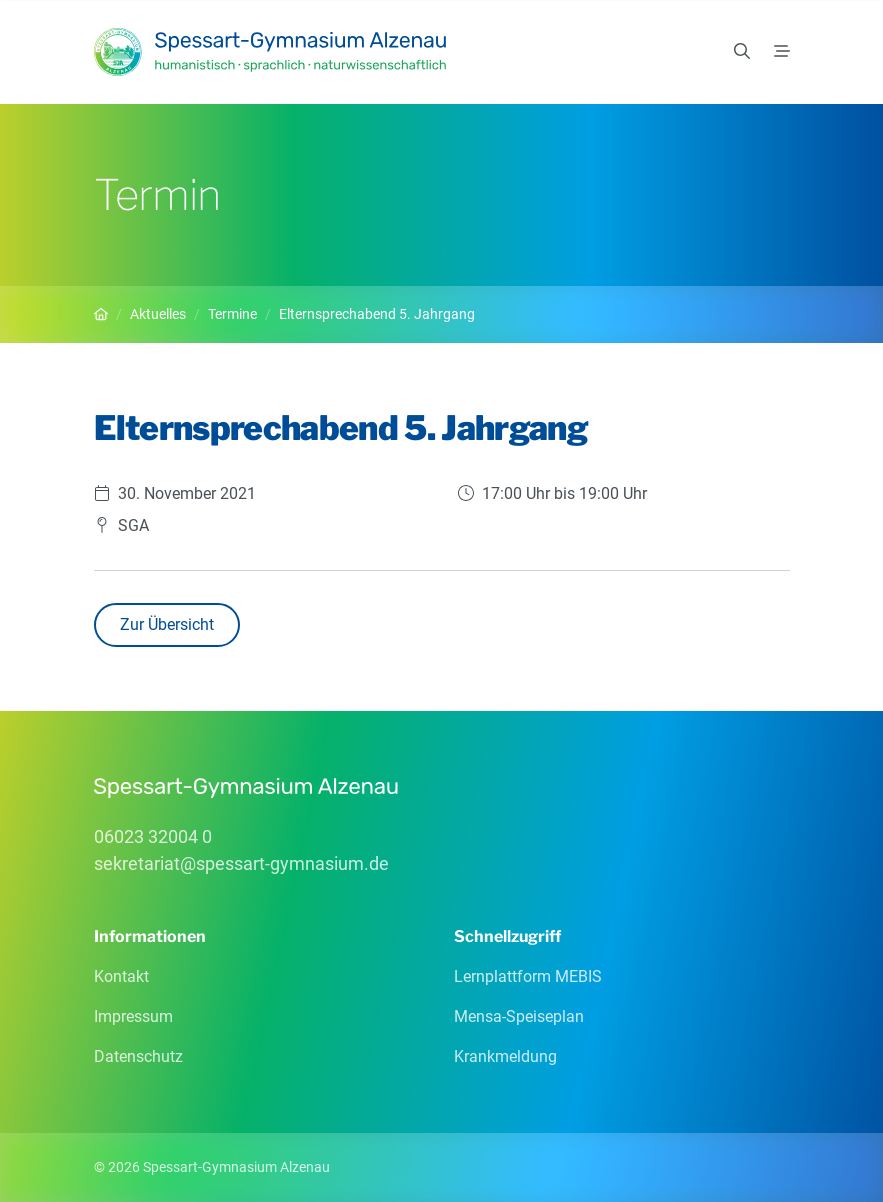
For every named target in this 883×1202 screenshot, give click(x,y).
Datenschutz (138, 1056)
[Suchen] (742, 52)
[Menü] (782, 52)
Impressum (133, 1016)
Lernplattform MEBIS (528, 976)
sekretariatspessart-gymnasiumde (241, 863)
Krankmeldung (505, 1056)
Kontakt (121, 976)
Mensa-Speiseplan (519, 1016)
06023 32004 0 (153, 836)
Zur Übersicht (167, 624)
